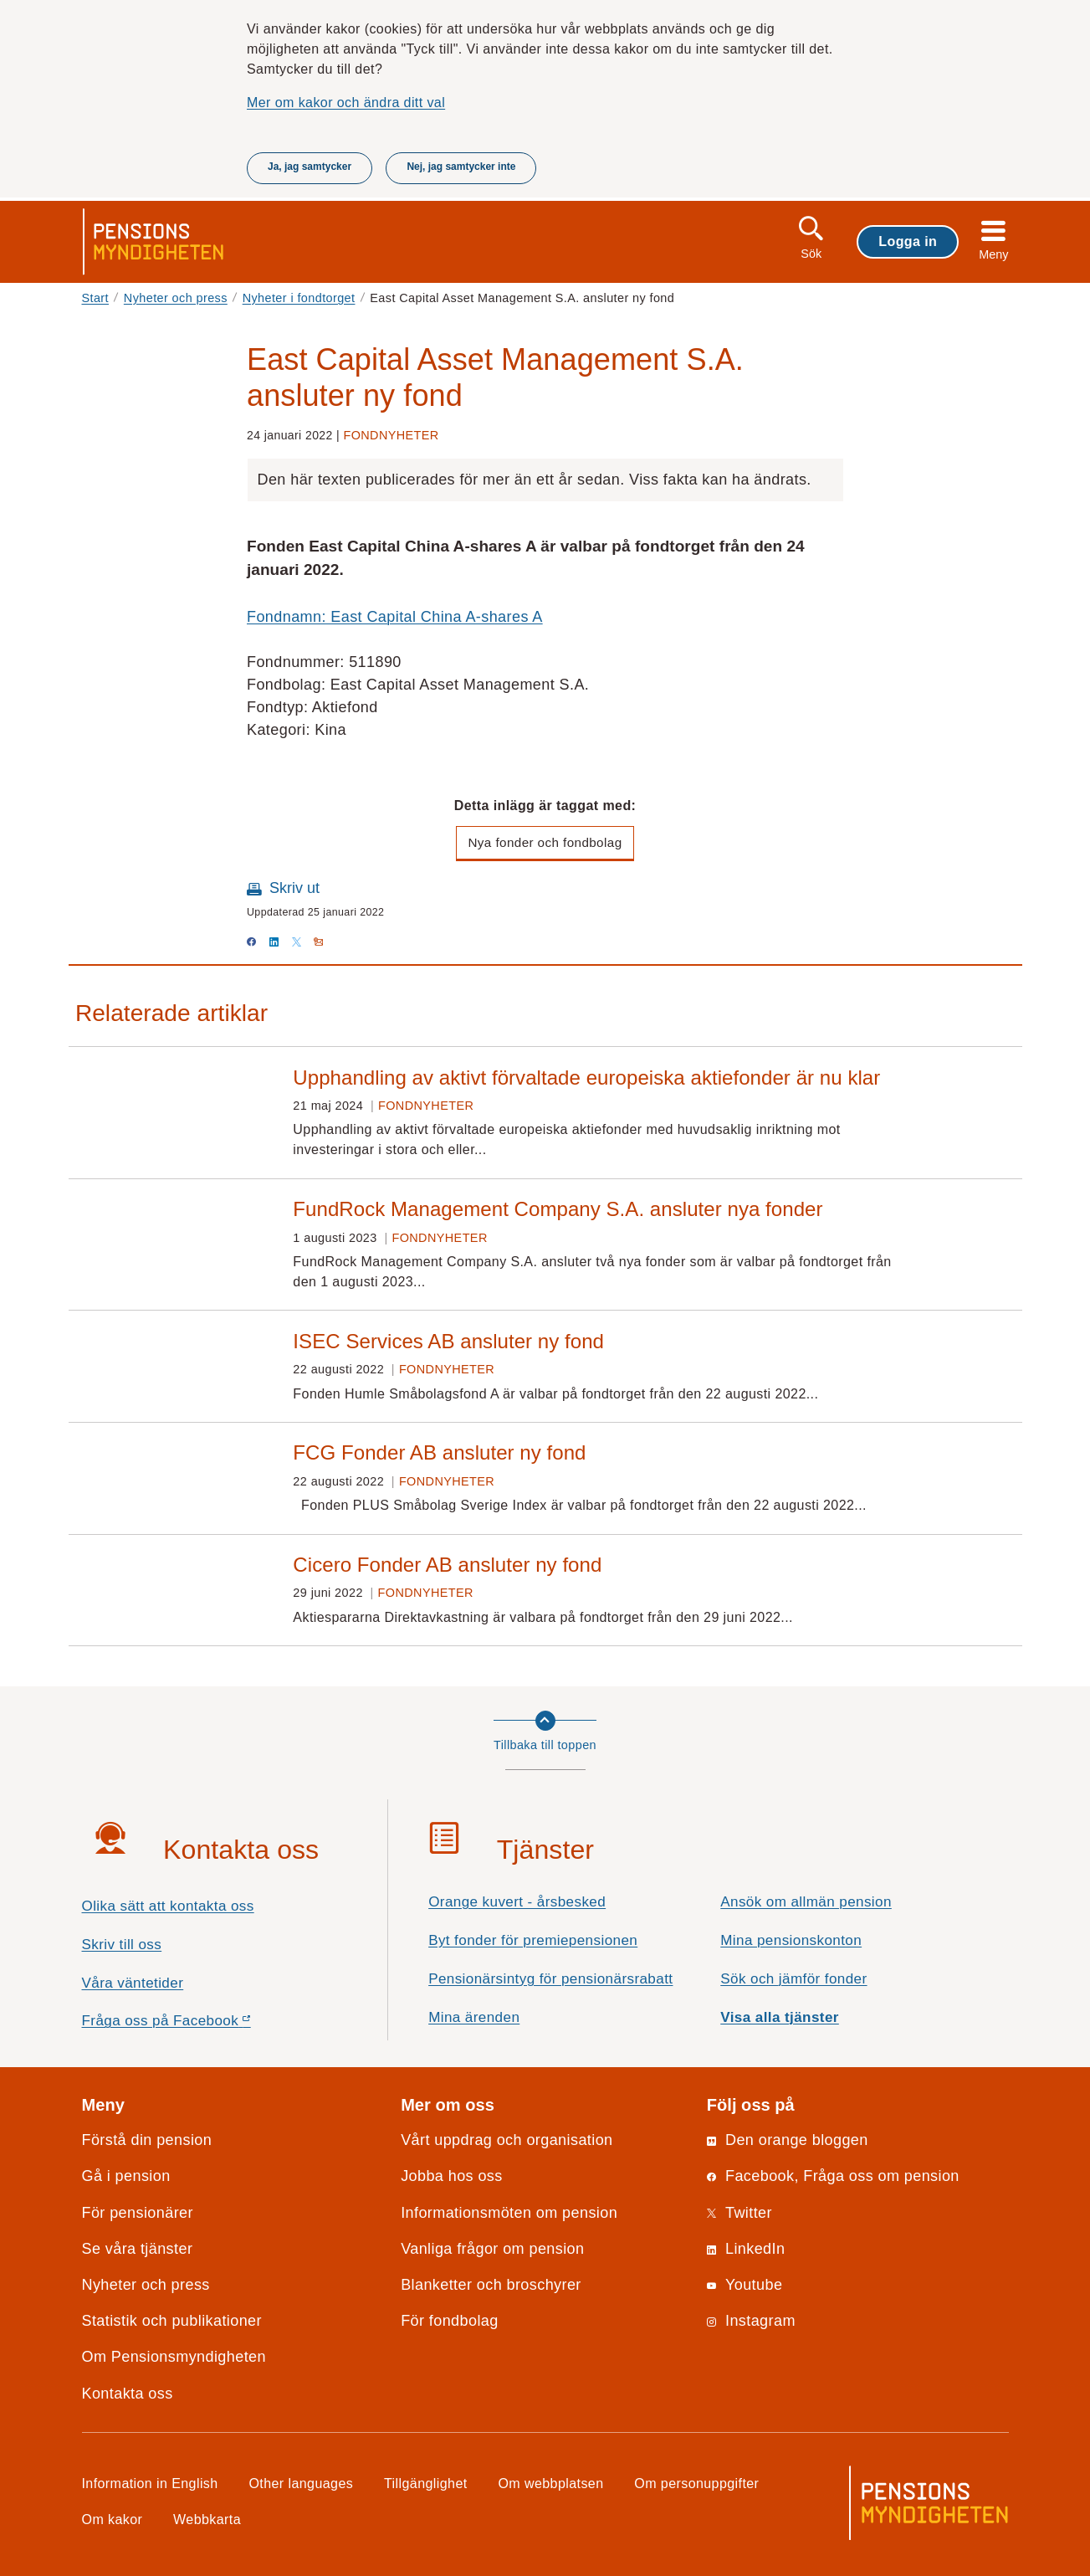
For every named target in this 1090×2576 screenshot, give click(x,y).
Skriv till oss (122, 1945)
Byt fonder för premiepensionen (532, 1940)
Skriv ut (294, 888)
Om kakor (112, 2519)
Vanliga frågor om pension (492, 2248)
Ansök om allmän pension (806, 1902)
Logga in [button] (907, 241)
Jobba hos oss (452, 2176)
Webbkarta (207, 2519)
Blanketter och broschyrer (491, 2284)
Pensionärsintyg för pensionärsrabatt (550, 1979)
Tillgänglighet (426, 2483)
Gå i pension (126, 2176)
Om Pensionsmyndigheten (174, 2356)
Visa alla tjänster (779, 2017)
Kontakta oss (127, 2393)
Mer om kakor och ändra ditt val (346, 102)
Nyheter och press (176, 298)
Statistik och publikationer (172, 2320)
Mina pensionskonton (791, 1940)
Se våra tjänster (137, 2248)
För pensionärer (137, 2212)
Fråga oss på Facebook (196, 2024)
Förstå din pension (147, 2140)
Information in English (150, 2483)
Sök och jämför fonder (793, 1979)
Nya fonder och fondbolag (545, 842)
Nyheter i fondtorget (299, 298)
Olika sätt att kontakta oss (168, 1906)
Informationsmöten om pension (509, 2212)
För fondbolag (450, 2320)
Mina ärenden (473, 2017)
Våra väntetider (133, 1983)
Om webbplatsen (550, 2483)
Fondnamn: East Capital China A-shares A (395, 616)
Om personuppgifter (696, 2483)
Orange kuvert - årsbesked (517, 1902)
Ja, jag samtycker (309, 166)
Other (300, 2483)
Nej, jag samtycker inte (461, 166)
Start (96, 298)
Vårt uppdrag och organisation (506, 2140)
